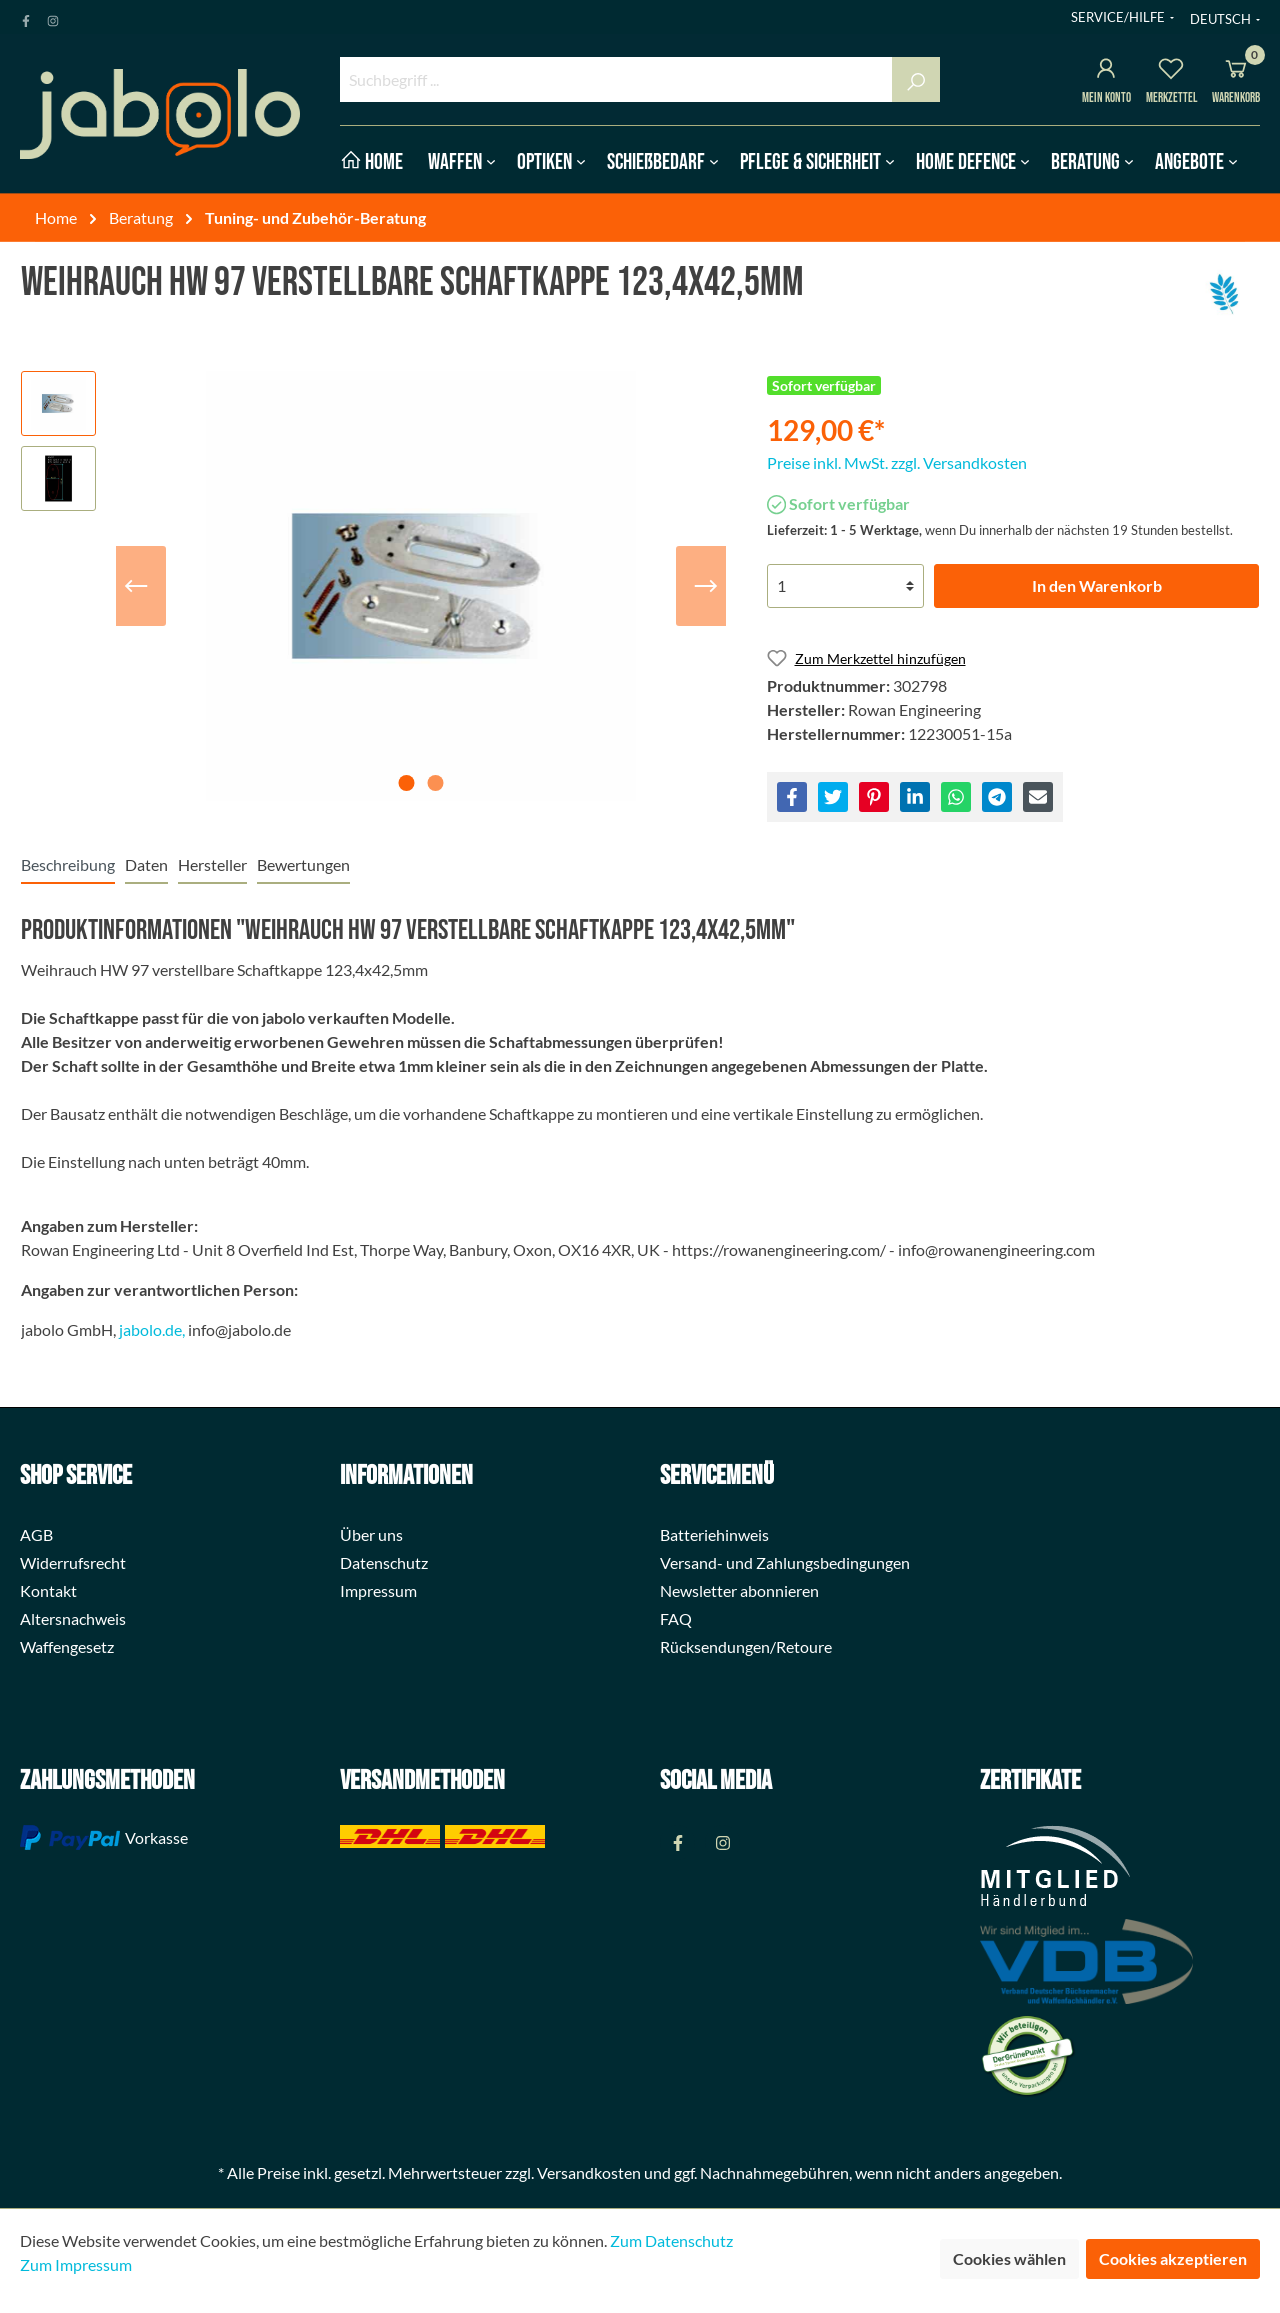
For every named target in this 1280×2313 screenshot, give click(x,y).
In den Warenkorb (1097, 585)
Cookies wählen (1009, 2258)
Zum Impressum (76, 2264)
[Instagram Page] (53, 17)
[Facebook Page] (26, 17)
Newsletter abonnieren (739, 1590)
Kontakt (48, 1590)
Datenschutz (384, 1562)
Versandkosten (589, 2172)
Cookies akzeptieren (1173, 2258)
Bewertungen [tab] (303, 864)
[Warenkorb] (1236, 71)
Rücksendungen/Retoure (746, 1646)
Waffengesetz (67, 1646)
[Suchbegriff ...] (616, 79)
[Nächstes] (706, 586)
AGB (36, 1534)
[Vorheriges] (136, 586)
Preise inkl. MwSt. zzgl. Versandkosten (897, 462)
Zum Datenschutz (671, 2240)
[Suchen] (916, 79)
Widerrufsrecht (73, 1562)
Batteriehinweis (714, 1534)
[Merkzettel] (1171, 71)
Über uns (371, 1534)
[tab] (68, 864)
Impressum (378, 1590)
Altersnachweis (73, 1618)
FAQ (676, 1618)
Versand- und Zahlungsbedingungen (785, 1562)
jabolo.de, (152, 1329)
